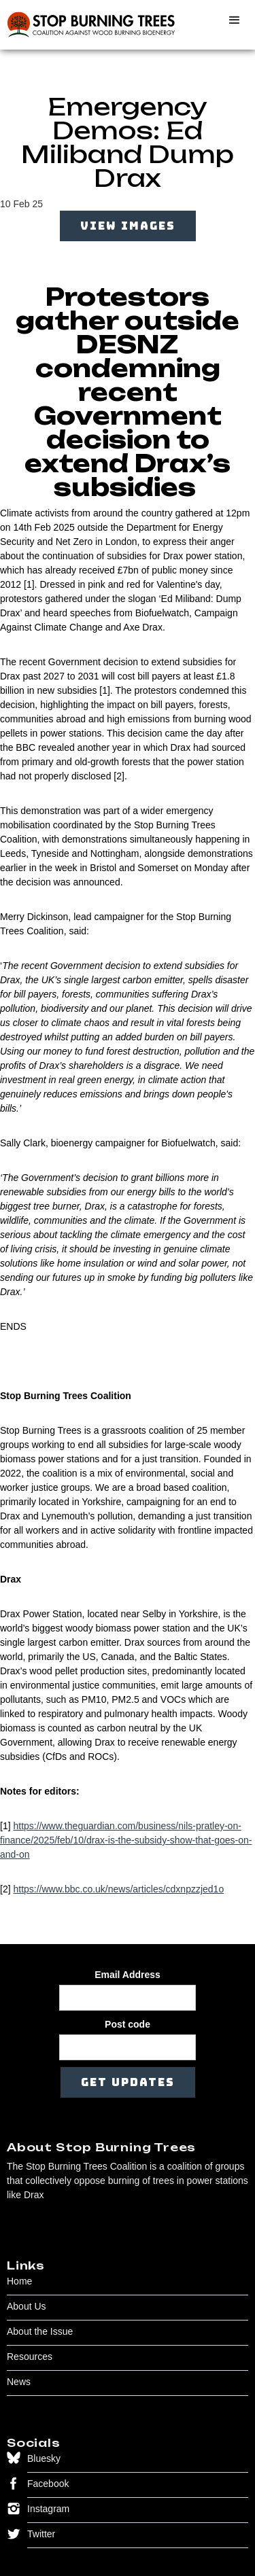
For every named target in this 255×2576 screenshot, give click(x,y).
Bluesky (44, 2458)
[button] (234, 20)
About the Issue (40, 2331)
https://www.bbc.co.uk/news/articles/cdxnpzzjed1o (118, 1889)
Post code (127, 2024)
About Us (26, 2306)
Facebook (48, 2483)
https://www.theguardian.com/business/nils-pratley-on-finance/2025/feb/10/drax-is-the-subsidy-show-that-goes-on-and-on (126, 1840)
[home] (87, 25)
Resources (29, 2356)
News (19, 2381)
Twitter (41, 2533)
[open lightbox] (128, 234)
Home (19, 2281)
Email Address (127, 1974)
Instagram (48, 2508)
